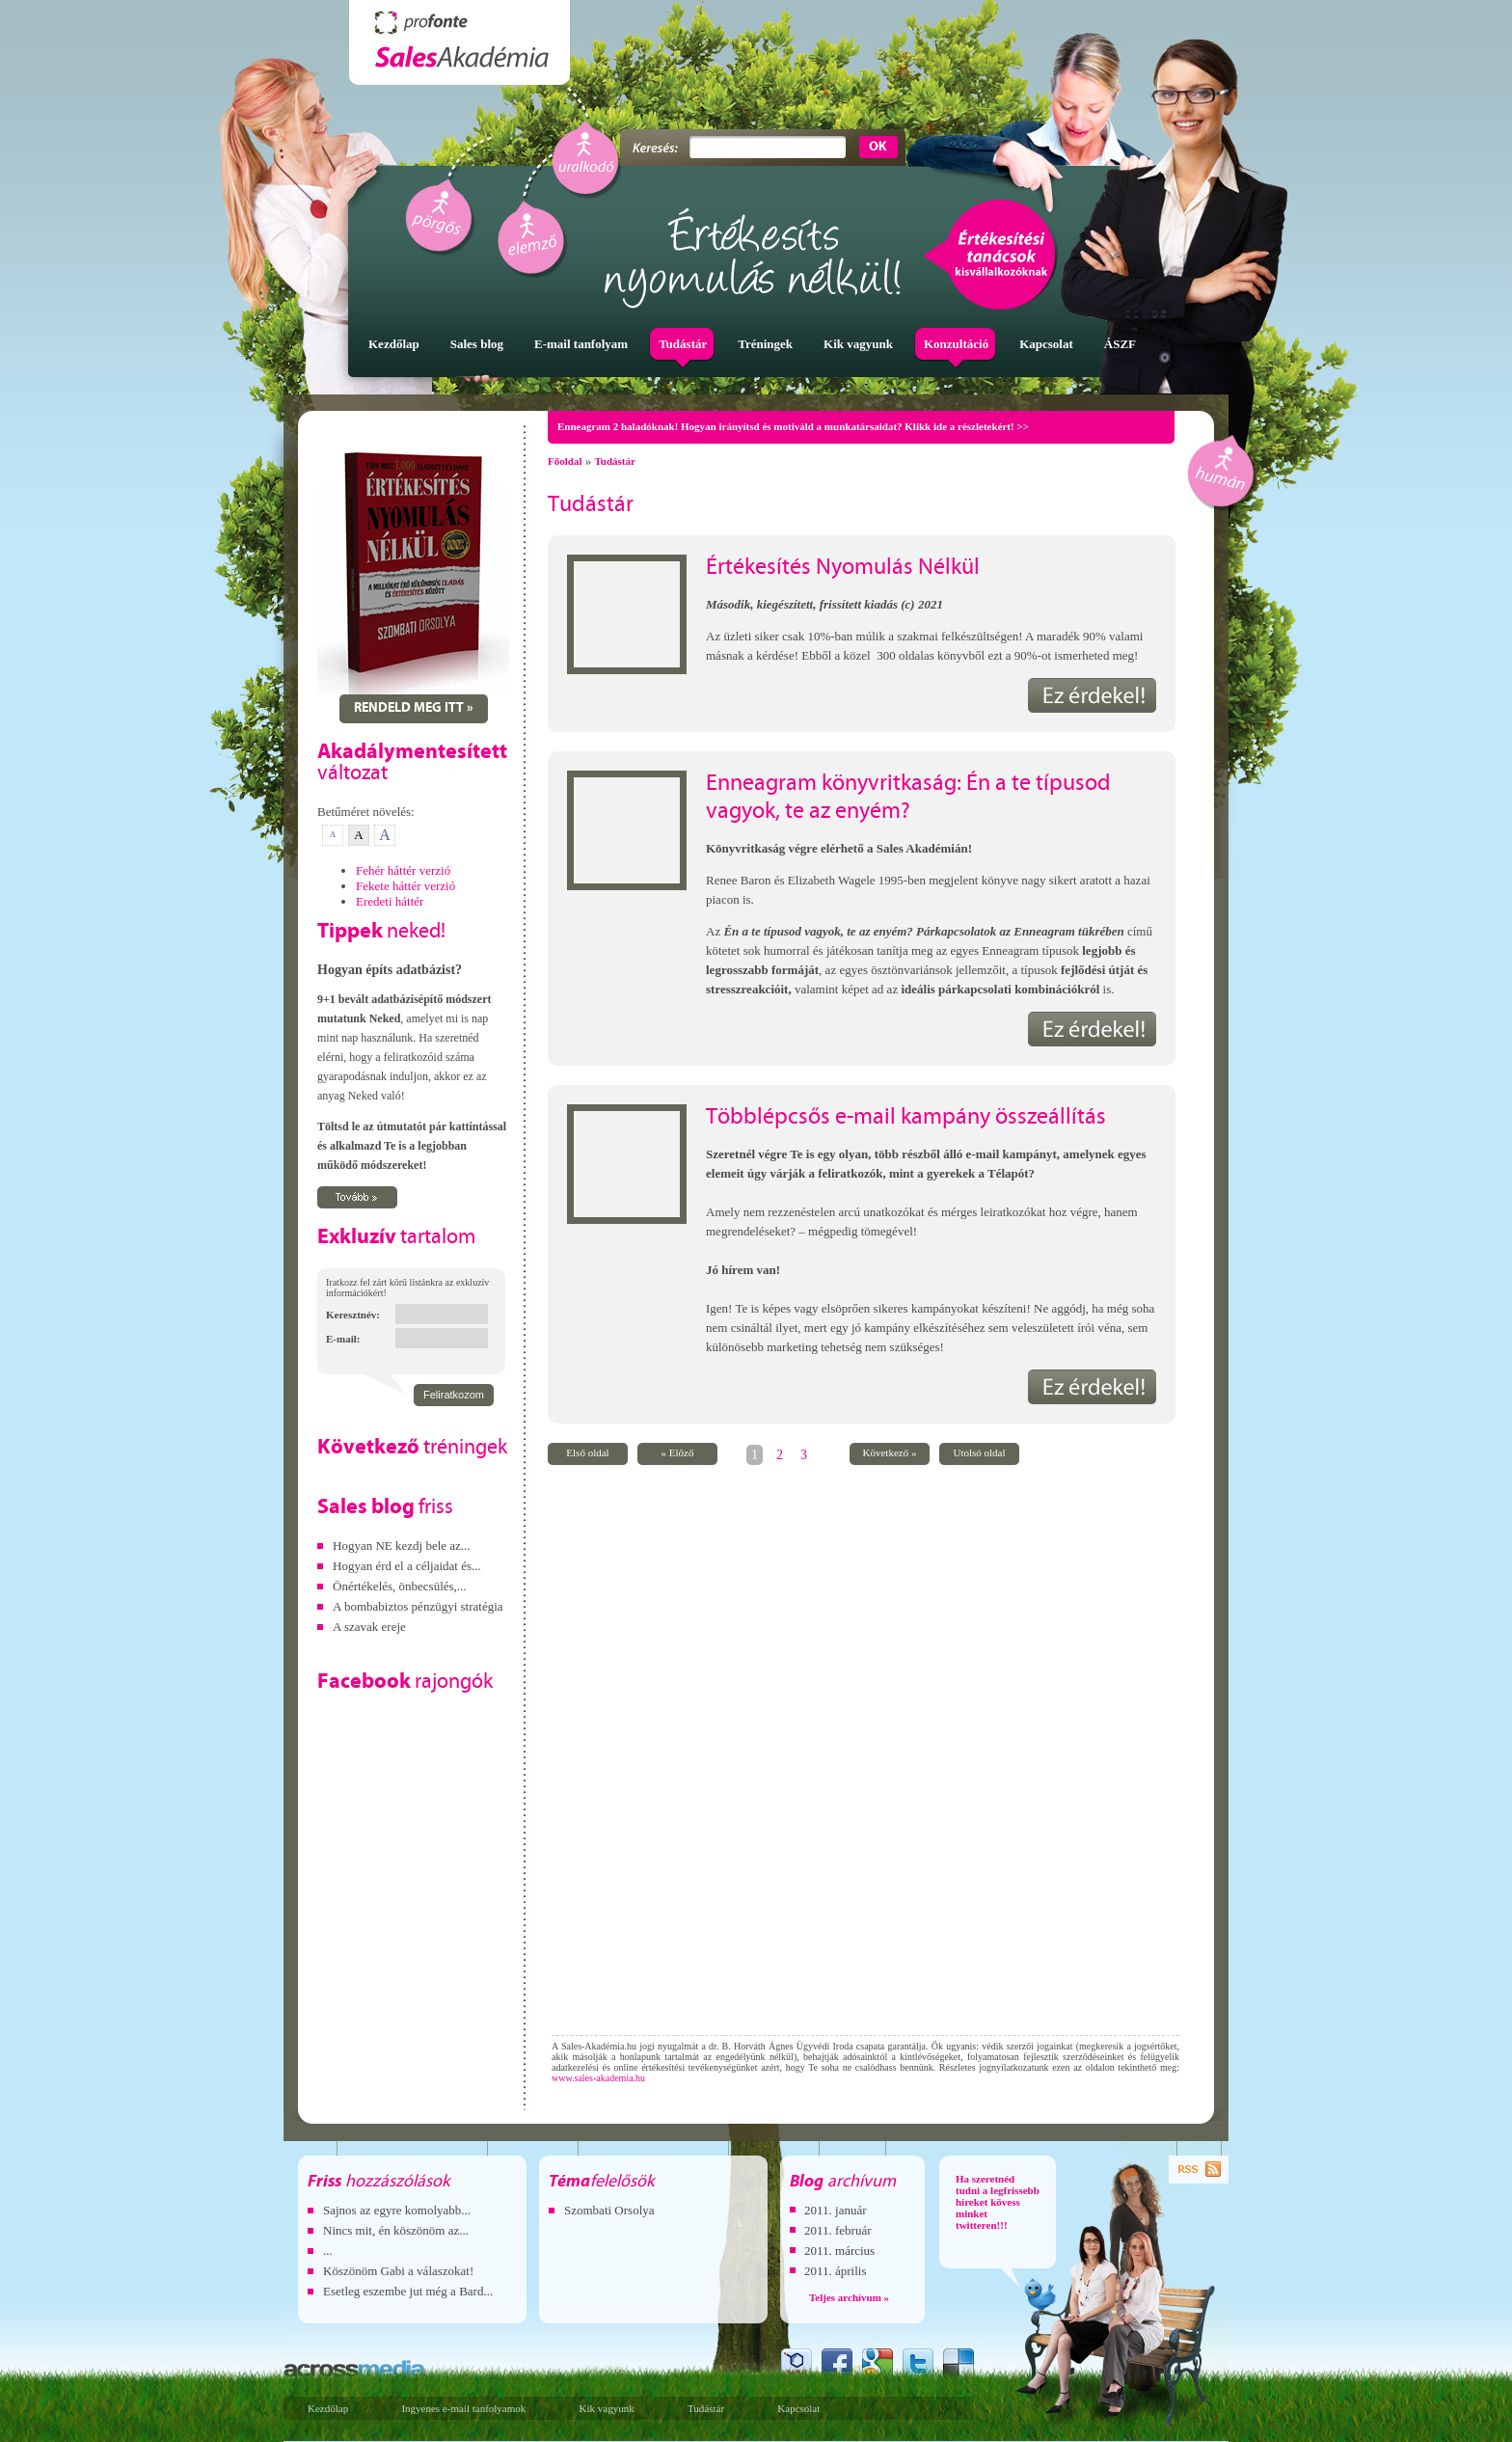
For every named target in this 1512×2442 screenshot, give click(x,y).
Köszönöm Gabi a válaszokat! (398, 2271)
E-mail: (343, 1338)
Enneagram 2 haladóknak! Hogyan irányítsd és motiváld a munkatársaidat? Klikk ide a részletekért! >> (793, 426)
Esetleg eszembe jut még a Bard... (408, 2291)
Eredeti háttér (389, 901)
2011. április (835, 2271)
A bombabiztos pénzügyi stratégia (418, 1606)
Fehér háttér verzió (403, 870)
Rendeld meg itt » (413, 708)
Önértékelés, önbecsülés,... (400, 1586)
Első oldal (587, 1452)
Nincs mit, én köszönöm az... (396, 2230)
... (328, 2250)
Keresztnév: (353, 1314)
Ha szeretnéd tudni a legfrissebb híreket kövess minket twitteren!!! (998, 2202)
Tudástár (614, 461)
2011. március (839, 2250)
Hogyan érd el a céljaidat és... (407, 1566)
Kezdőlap (328, 2408)
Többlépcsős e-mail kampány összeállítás (906, 1117)
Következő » (890, 1452)
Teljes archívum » (849, 2297)
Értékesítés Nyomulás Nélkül (843, 568)
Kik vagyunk (607, 2408)
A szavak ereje (369, 1626)
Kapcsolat (798, 2408)
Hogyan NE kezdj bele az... (402, 1545)
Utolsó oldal (979, 1452)
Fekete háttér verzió (405, 886)
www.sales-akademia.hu (598, 2078)
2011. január (835, 2210)
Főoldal (564, 461)
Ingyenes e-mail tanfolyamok (463, 2408)
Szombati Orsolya (609, 2210)
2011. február (838, 2230)
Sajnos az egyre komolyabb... (397, 2210)
